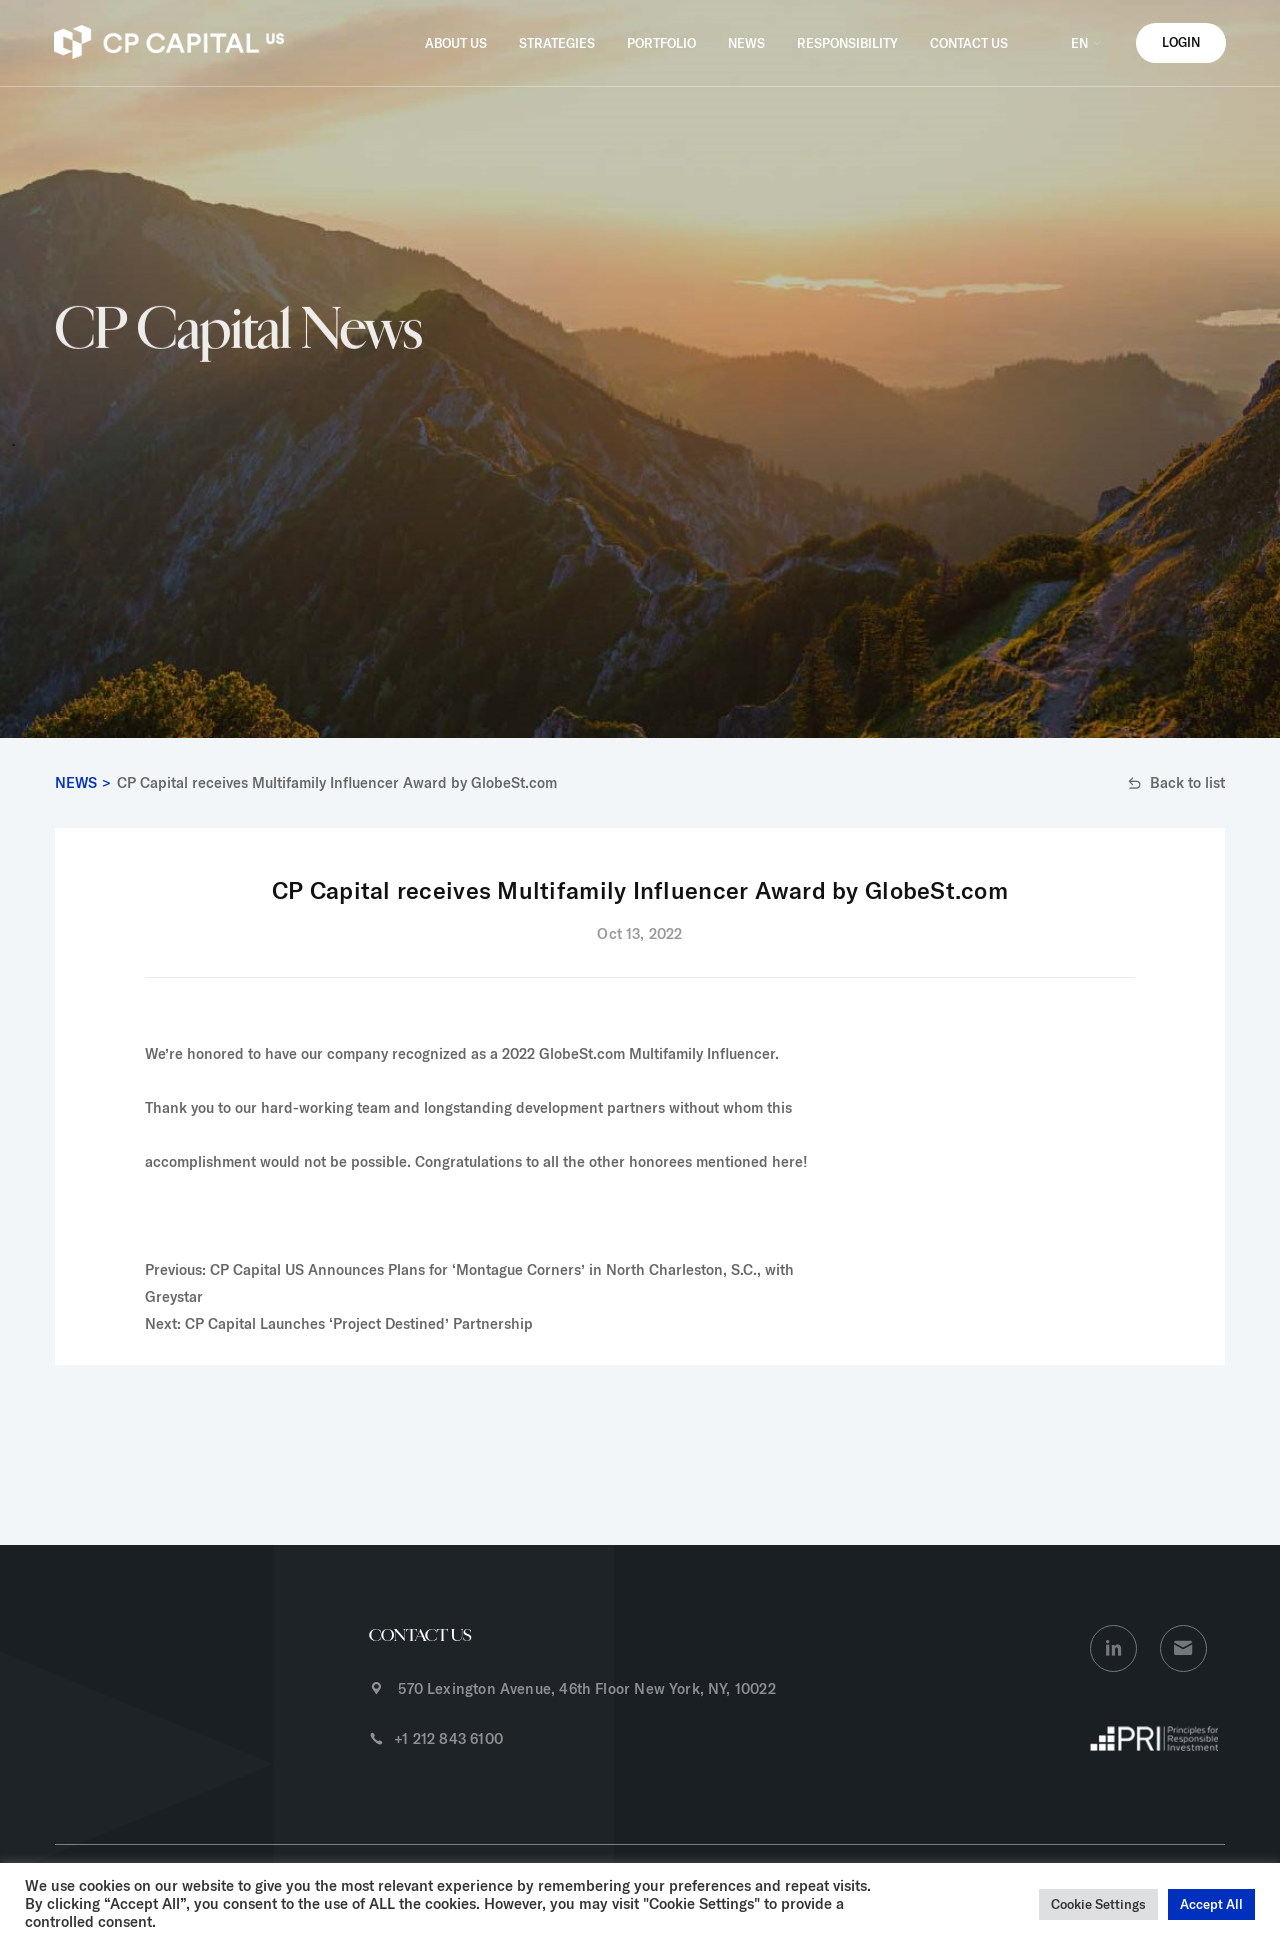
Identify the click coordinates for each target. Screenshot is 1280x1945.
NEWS (746, 43)
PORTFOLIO (661, 43)
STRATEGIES (557, 43)
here (787, 1162)
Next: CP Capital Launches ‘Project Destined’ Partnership (339, 1324)
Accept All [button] (1211, 1904)
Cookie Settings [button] (1098, 1904)
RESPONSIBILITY (847, 43)
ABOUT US (456, 43)
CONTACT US (969, 43)
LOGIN (1181, 42)
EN (1087, 43)
